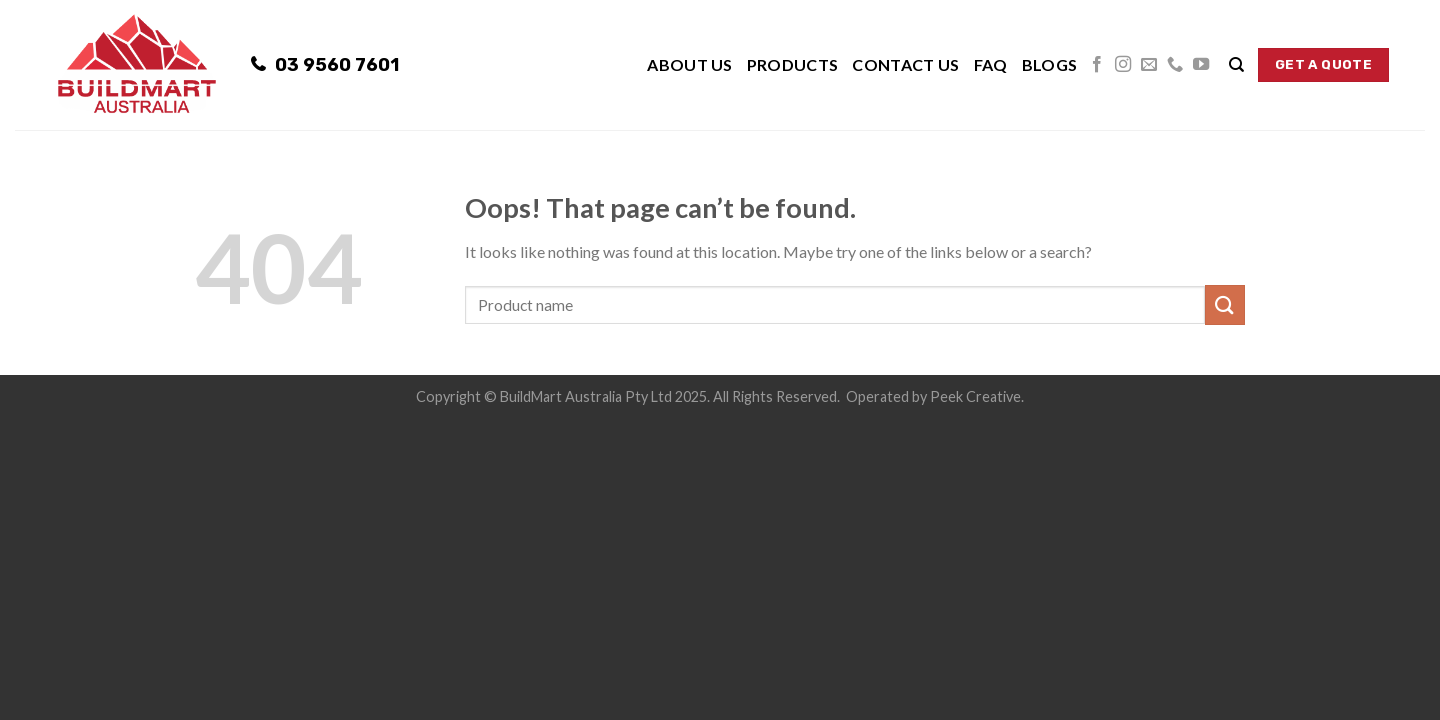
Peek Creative (975, 396)
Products (793, 64)
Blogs (1050, 64)
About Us (690, 64)
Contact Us (905, 64)
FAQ (991, 64)
